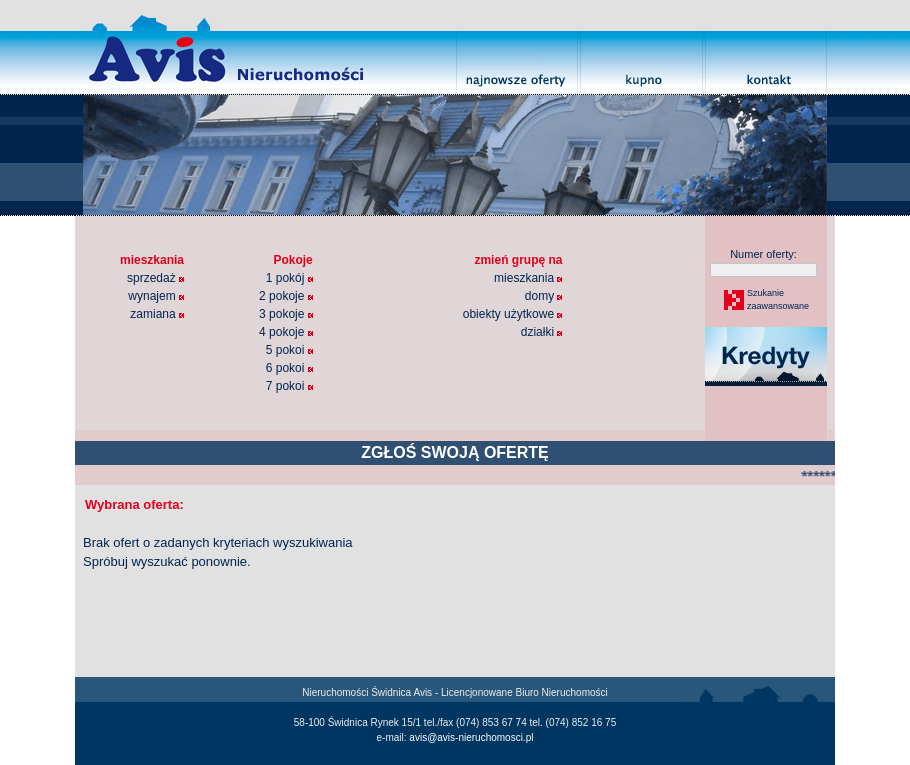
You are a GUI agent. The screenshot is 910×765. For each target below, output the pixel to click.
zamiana (157, 314)
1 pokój (289, 278)
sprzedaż (155, 278)
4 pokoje (286, 332)
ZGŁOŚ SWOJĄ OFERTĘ (455, 452)
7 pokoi (289, 386)
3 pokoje (286, 314)
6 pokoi (289, 368)
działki (542, 332)
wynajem (156, 296)
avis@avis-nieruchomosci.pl (471, 737)
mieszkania (528, 278)
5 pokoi (289, 350)
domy (544, 296)
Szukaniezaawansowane (777, 300)
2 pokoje (286, 296)
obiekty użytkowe (513, 314)
